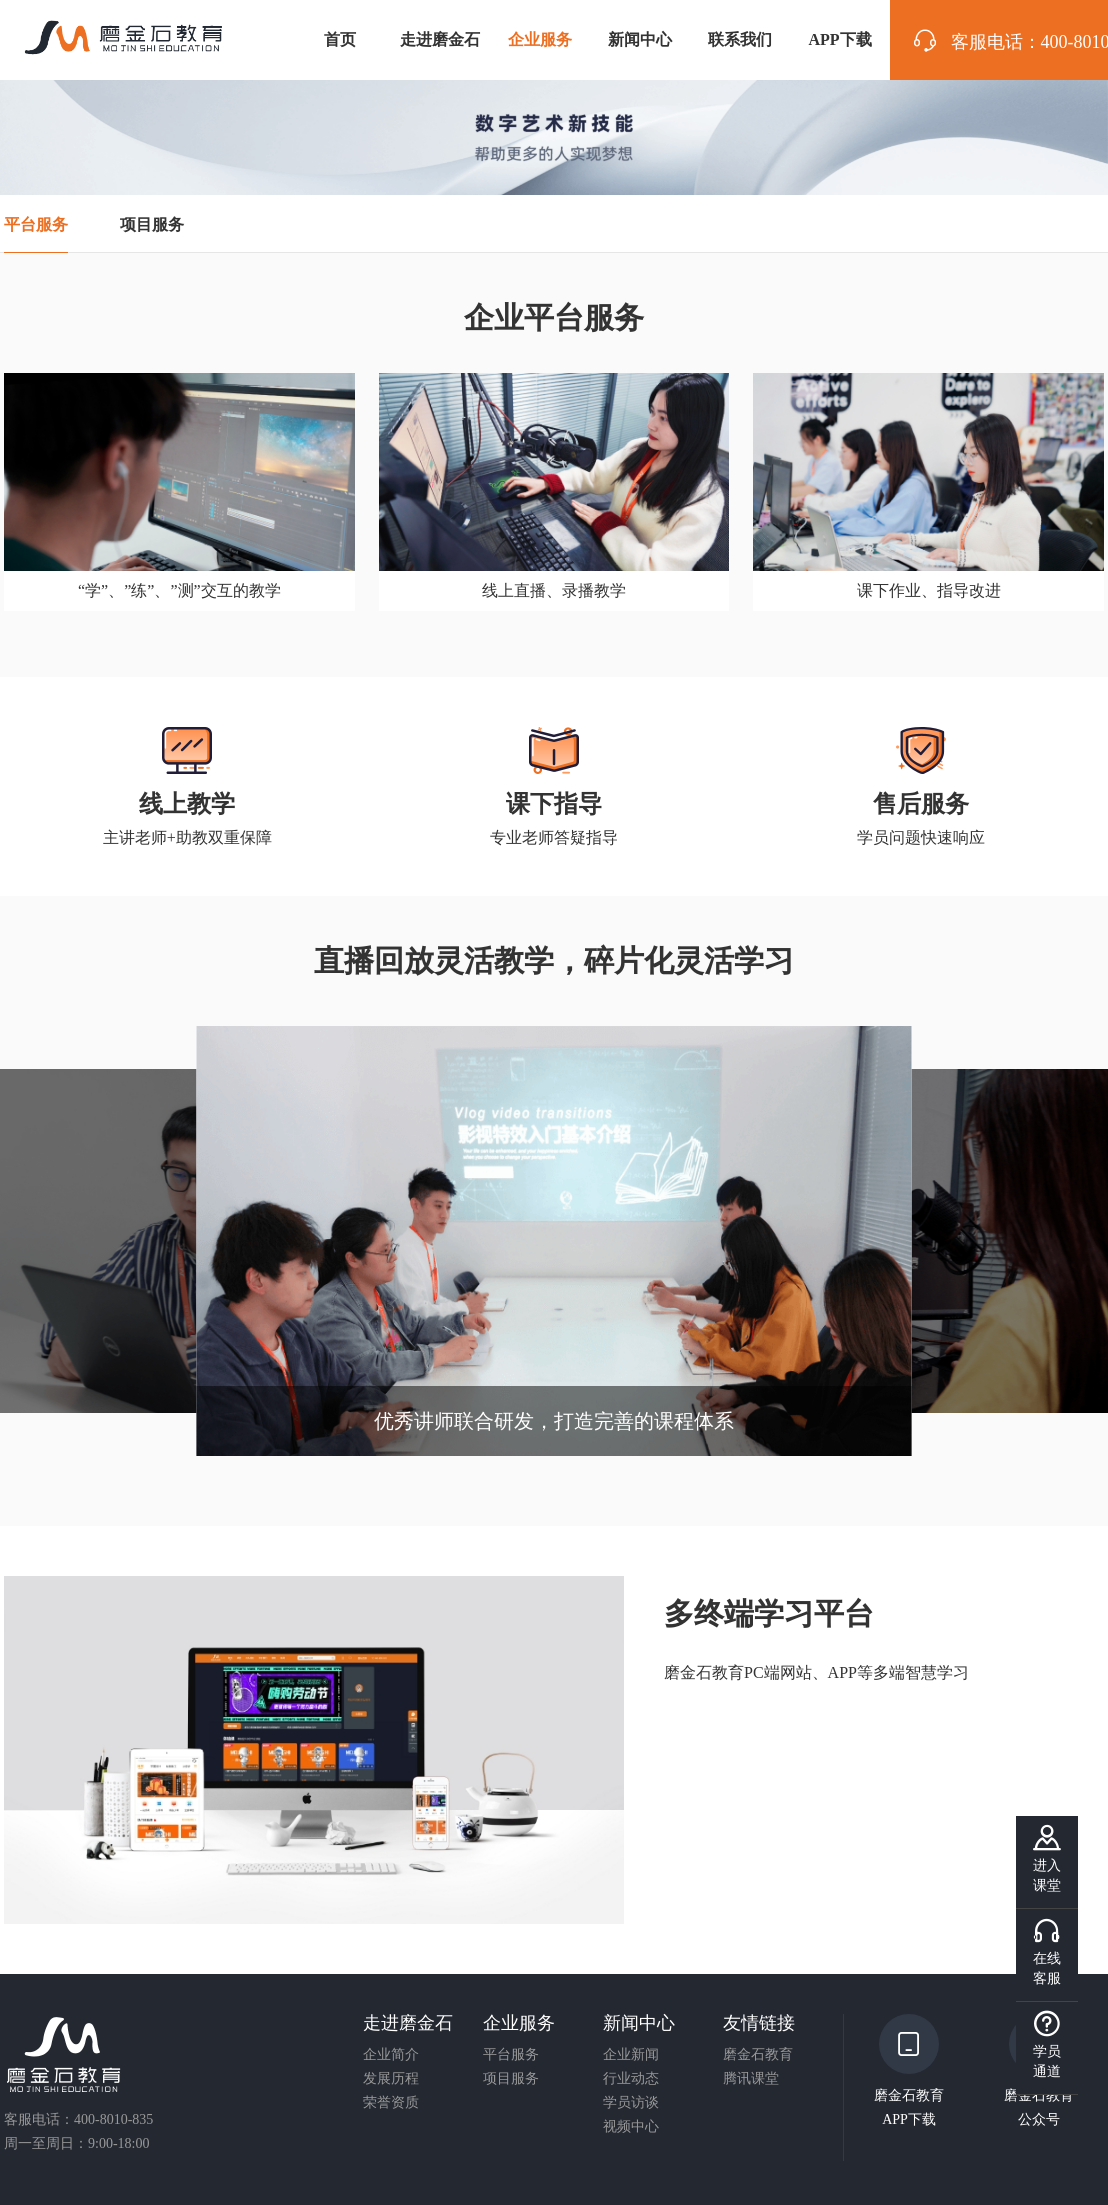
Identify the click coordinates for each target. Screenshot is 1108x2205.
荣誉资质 (391, 2103)
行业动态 (631, 2079)
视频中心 (631, 2127)
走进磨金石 (440, 39)
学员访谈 (631, 2103)
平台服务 (511, 2055)
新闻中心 (640, 39)
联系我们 (740, 39)
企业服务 (540, 39)
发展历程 (391, 2079)
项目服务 (511, 2079)
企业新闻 (631, 2055)
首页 (340, 39)
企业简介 (391, 2055)
